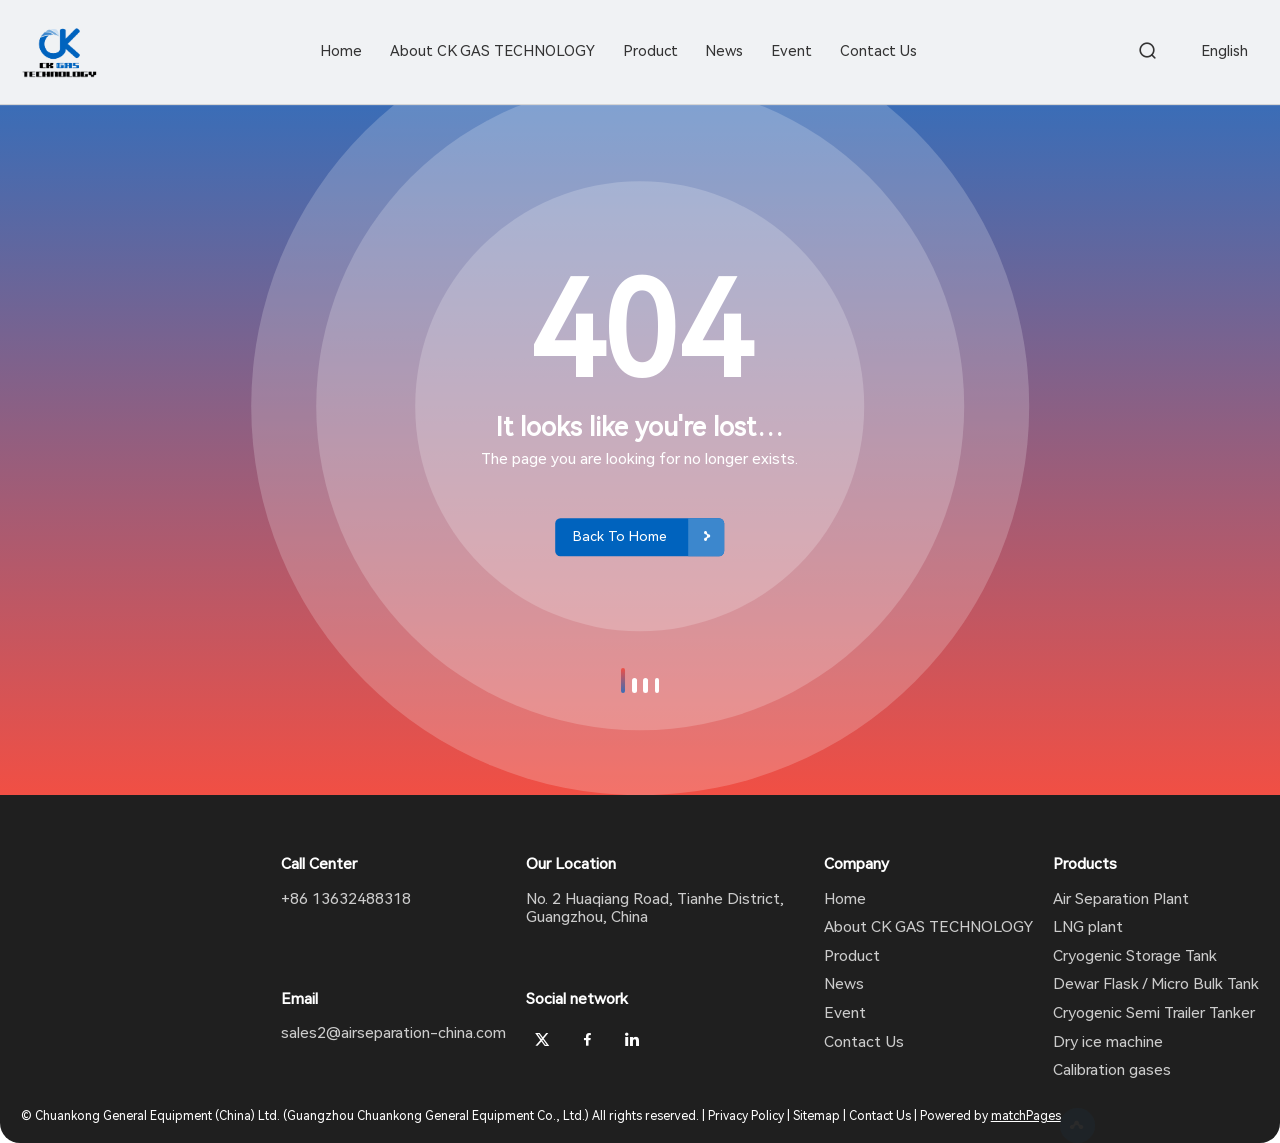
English (1224, 51)
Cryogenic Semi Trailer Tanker (1154, 1013)
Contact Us (864, 1042)
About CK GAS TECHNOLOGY (928, 927)
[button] (623, 680)
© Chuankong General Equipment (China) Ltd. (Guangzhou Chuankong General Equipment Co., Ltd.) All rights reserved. (360, 1116)
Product (852, 956)
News (844, 984)
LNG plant (1088, 927)
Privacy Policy (746, 1116)
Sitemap (816, 1116)
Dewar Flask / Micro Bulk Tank (1156, 984)
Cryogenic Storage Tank (1135, 956)
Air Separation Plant (1121, 899)
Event (845, 1013)
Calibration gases (1112, 1070)
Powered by (990, 1116)
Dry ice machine (1108, 1042)
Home (845, 899)
